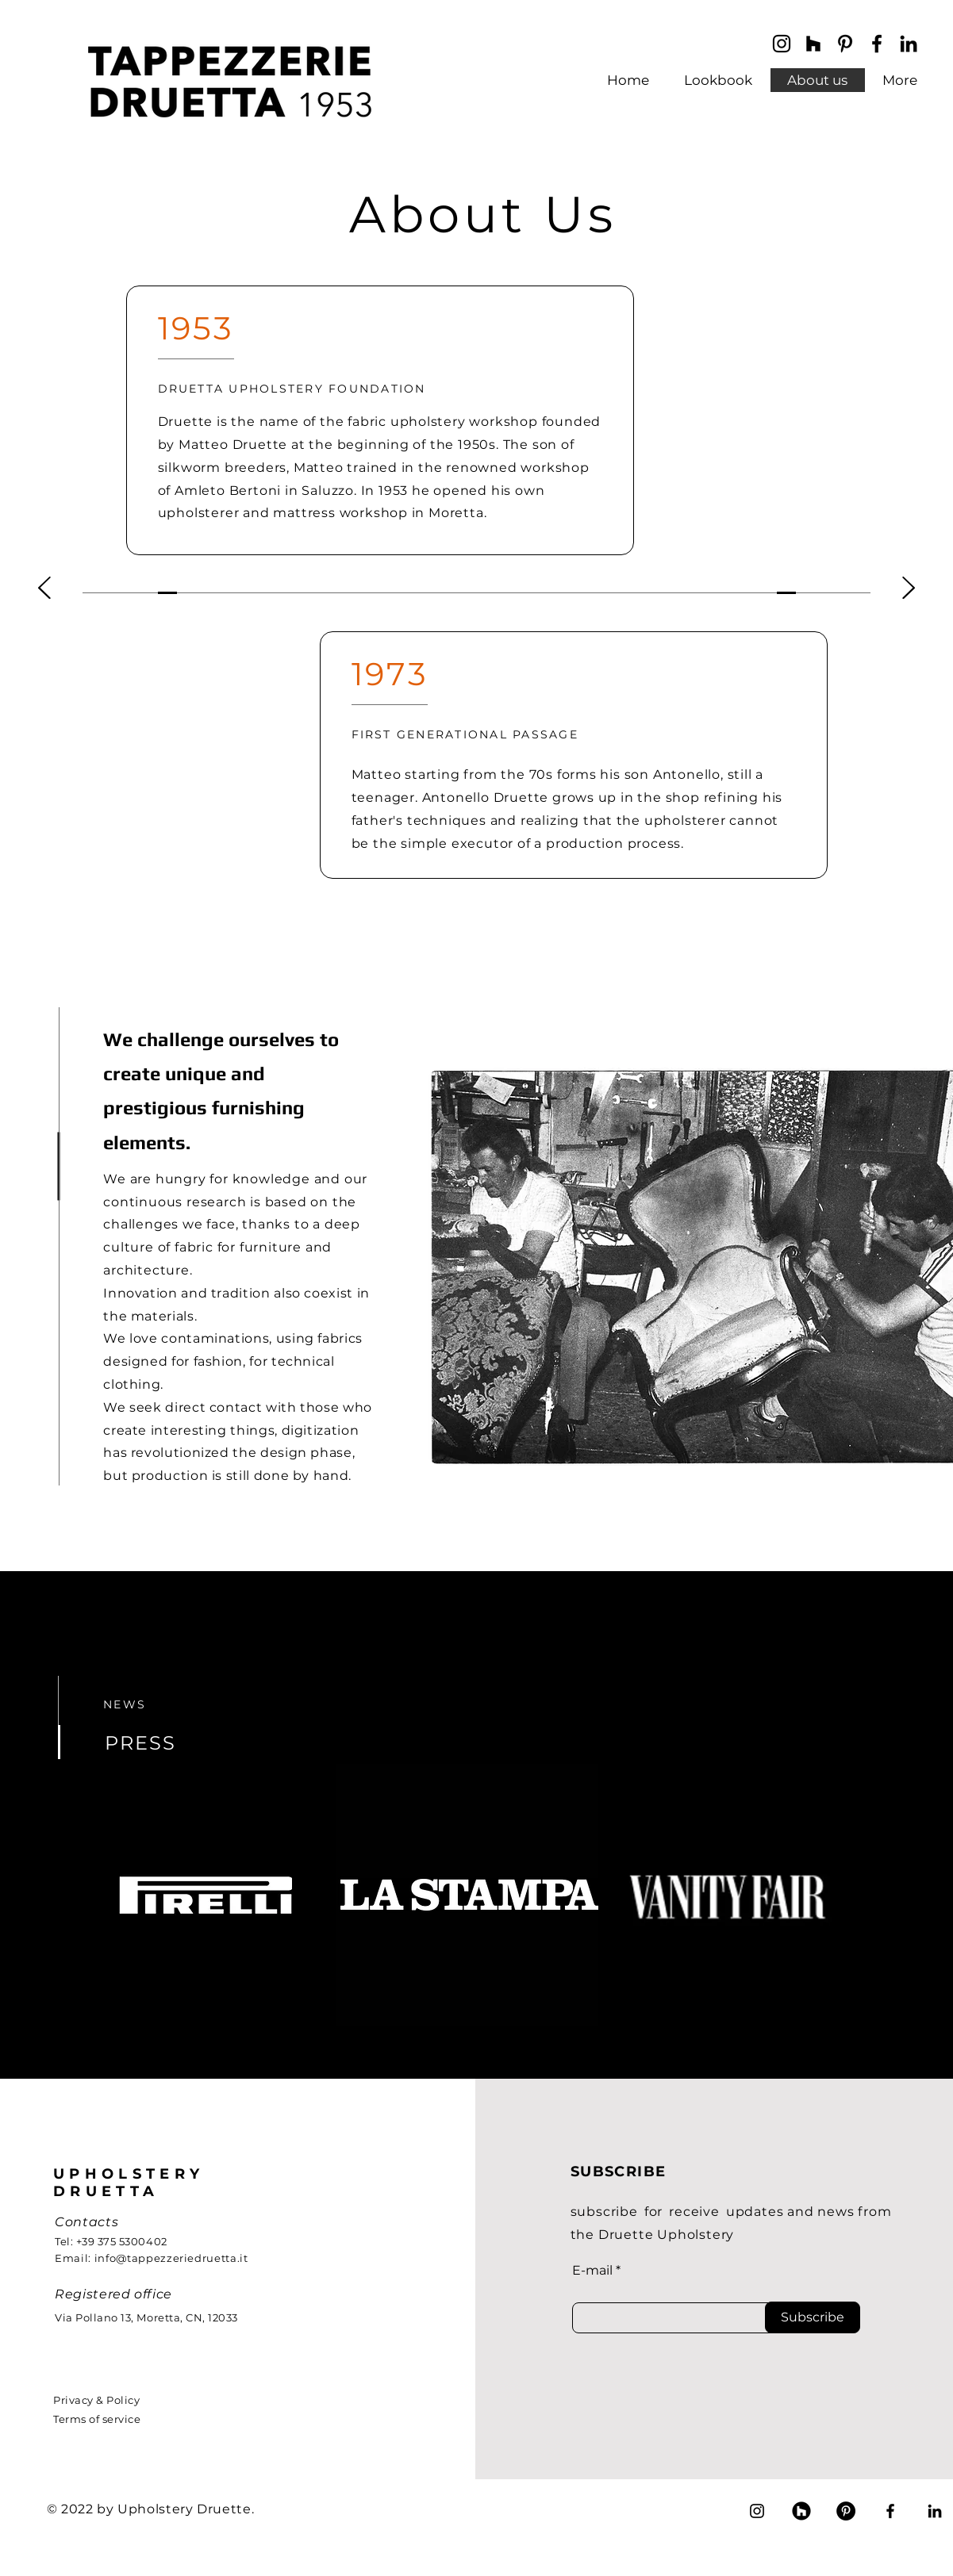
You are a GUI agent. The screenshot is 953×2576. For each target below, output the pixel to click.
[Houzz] (801, 2510)
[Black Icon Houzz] (813, 44)
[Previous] (44, 589)
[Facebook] (877, 44)
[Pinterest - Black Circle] (845, 2510)
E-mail (592, 2270)
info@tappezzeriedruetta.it (171, 2258)
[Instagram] (782, 44)
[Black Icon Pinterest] (845, 44)
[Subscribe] (812, 2317)
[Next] (908, 589)
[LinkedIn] (908, 44)
